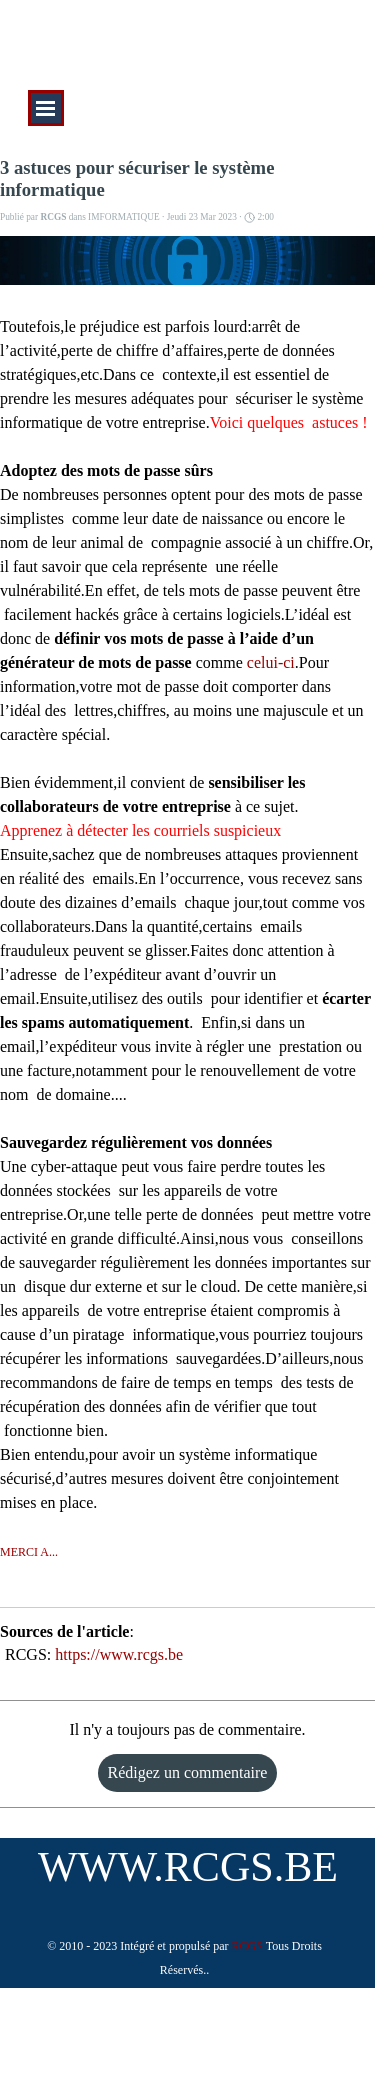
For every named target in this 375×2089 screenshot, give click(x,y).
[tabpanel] (185, 1957)
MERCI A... (29, 1552)
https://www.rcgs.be (119, 1654)
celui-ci (271, 662)
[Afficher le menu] (46, 108)
